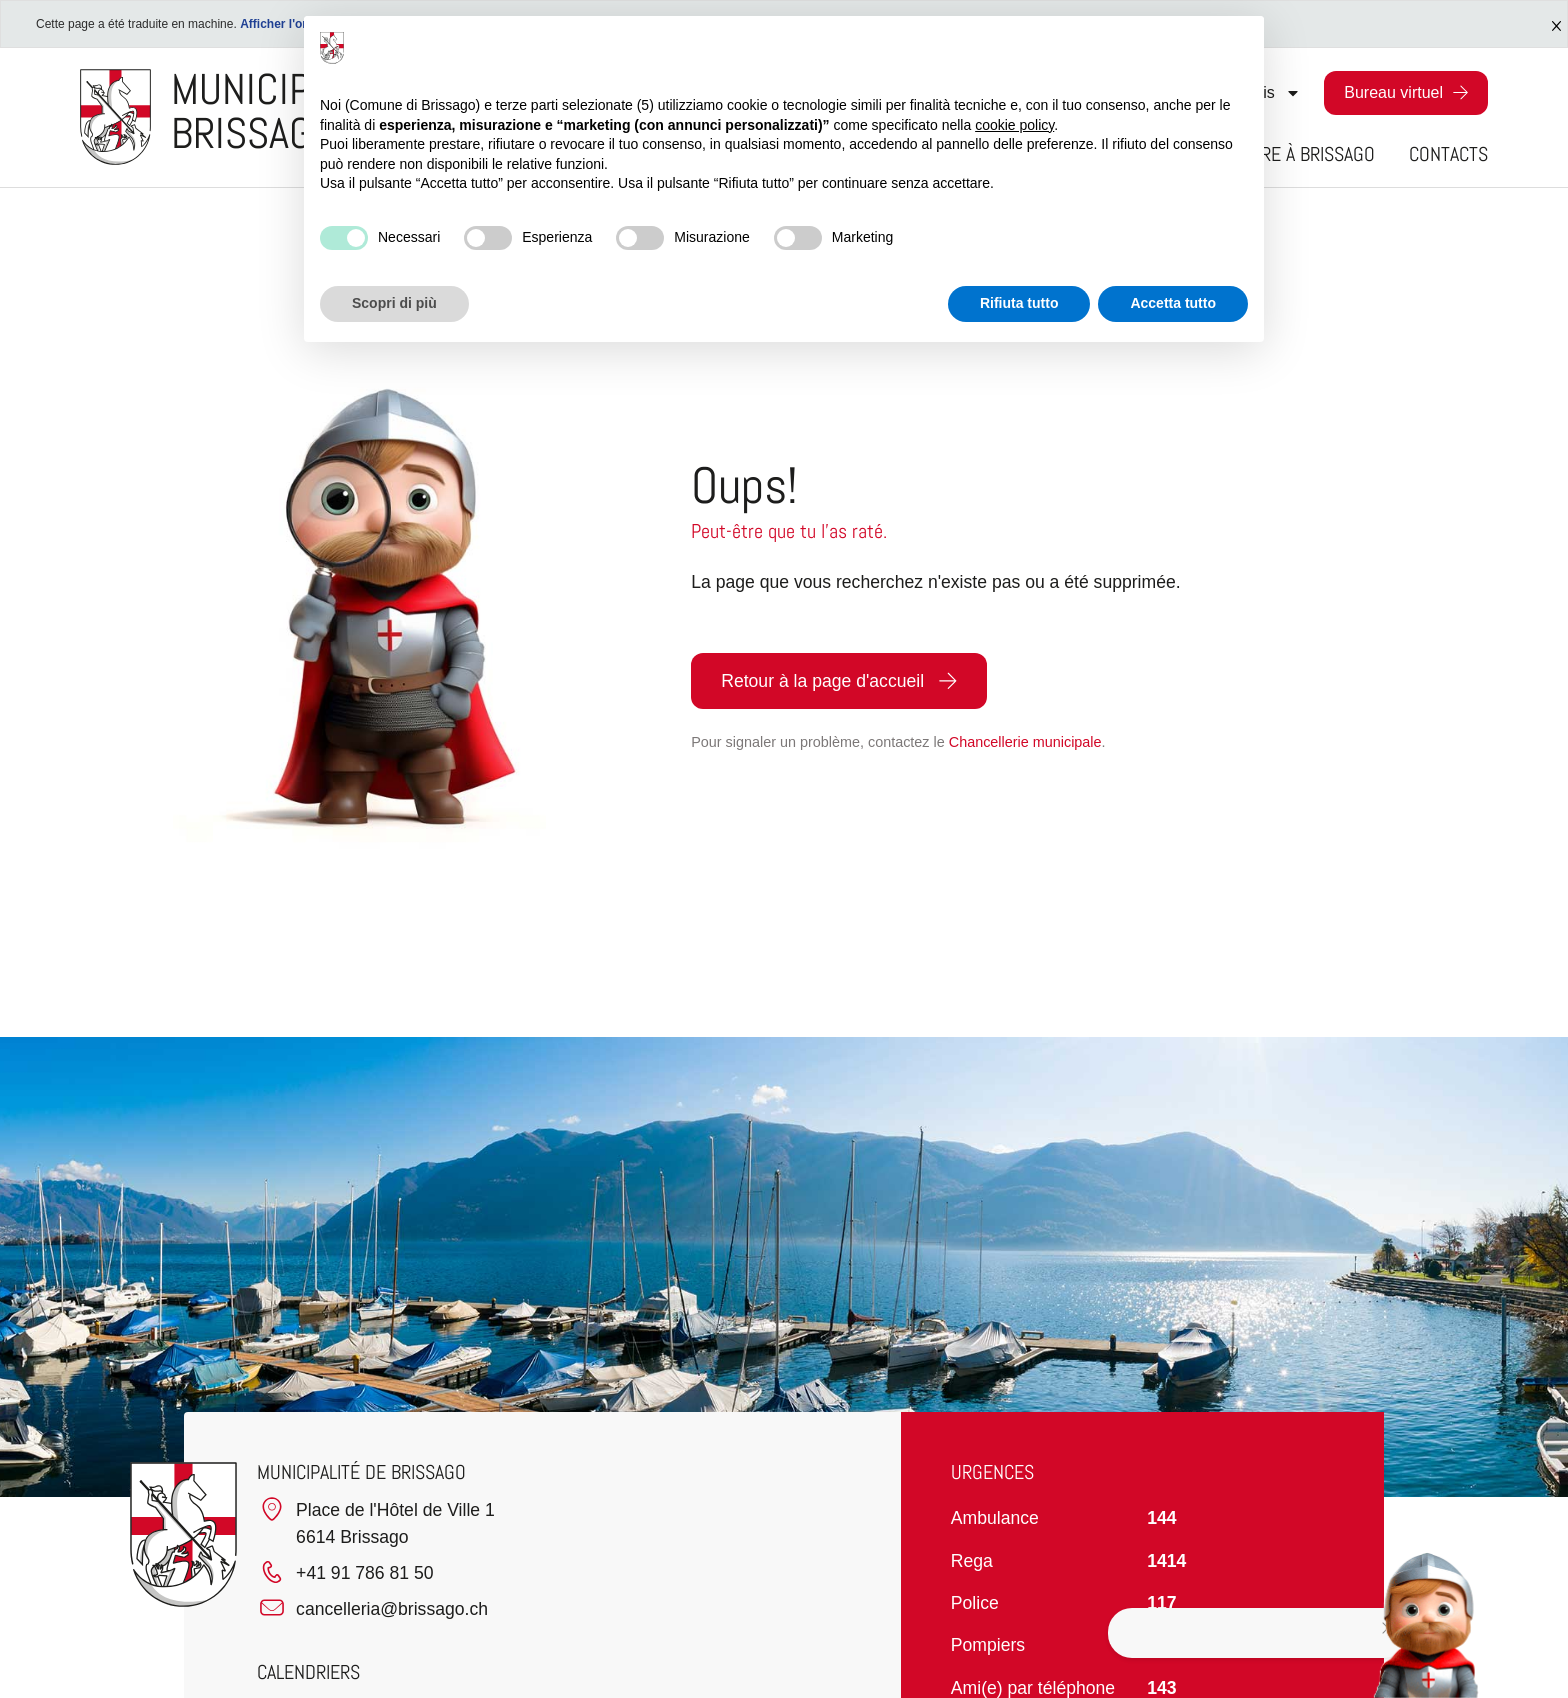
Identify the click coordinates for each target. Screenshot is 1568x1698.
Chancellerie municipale (1025, 742)
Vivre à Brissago (1307, 154)
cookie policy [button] (1014, 125)
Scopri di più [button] (394, 303)
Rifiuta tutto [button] (1019, 303)
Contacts (1448, 154)
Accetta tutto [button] (1173, 303)
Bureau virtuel (1393, 92)
